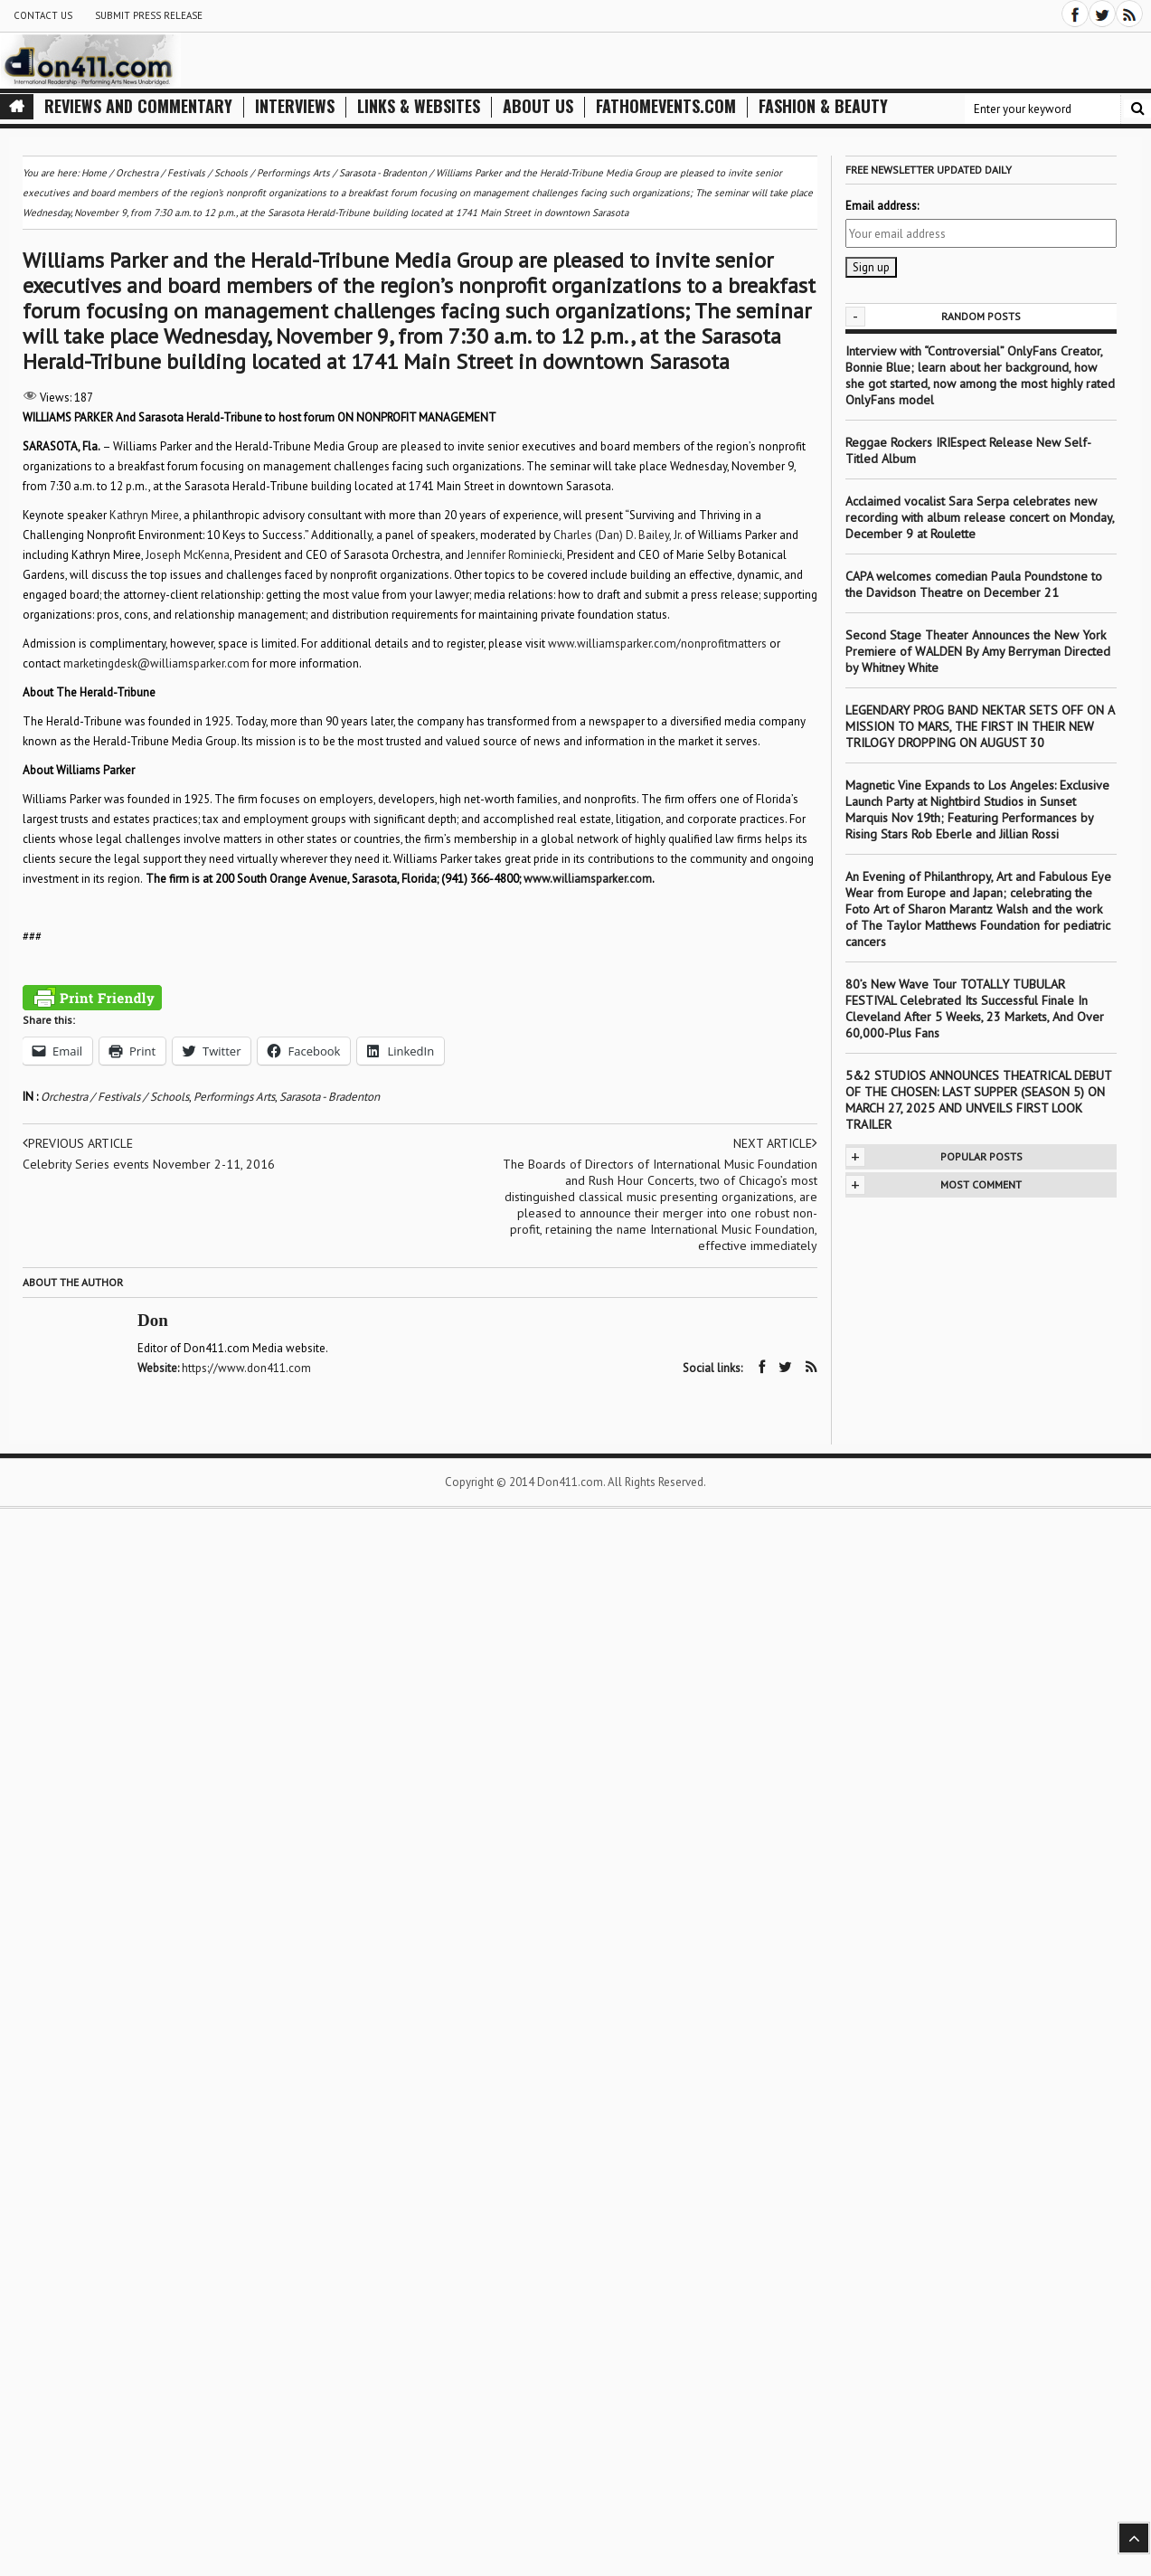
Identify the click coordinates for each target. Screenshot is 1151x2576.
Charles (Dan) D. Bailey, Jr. (617, 535)
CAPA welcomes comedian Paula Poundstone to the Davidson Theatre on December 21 (973, 584)
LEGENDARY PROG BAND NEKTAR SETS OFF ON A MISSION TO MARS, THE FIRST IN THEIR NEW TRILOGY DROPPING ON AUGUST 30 (979, 726)
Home (94, 172)
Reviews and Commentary (138, 106)
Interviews (295, 106)
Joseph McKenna (188, 555)
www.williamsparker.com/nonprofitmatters (657, 643)
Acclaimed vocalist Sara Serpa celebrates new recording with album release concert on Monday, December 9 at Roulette (979, 517)
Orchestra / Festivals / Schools (115, 1096)
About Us (538, 106)
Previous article (78, 1143)
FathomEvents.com (666, 106)
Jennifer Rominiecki (514, 555)
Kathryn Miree (144, 515)
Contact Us (43, 15)
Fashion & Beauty (823, 106)
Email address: (882, 205)
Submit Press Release (149, 15)
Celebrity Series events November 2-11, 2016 (149, 1164)
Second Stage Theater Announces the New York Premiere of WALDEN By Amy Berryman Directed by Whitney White (977, 651)
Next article (775, 1143)
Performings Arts (234, 1096)
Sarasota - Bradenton (329, 1096)
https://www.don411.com (246, 1368)
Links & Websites (418, 106)
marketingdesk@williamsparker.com (156, 663)
